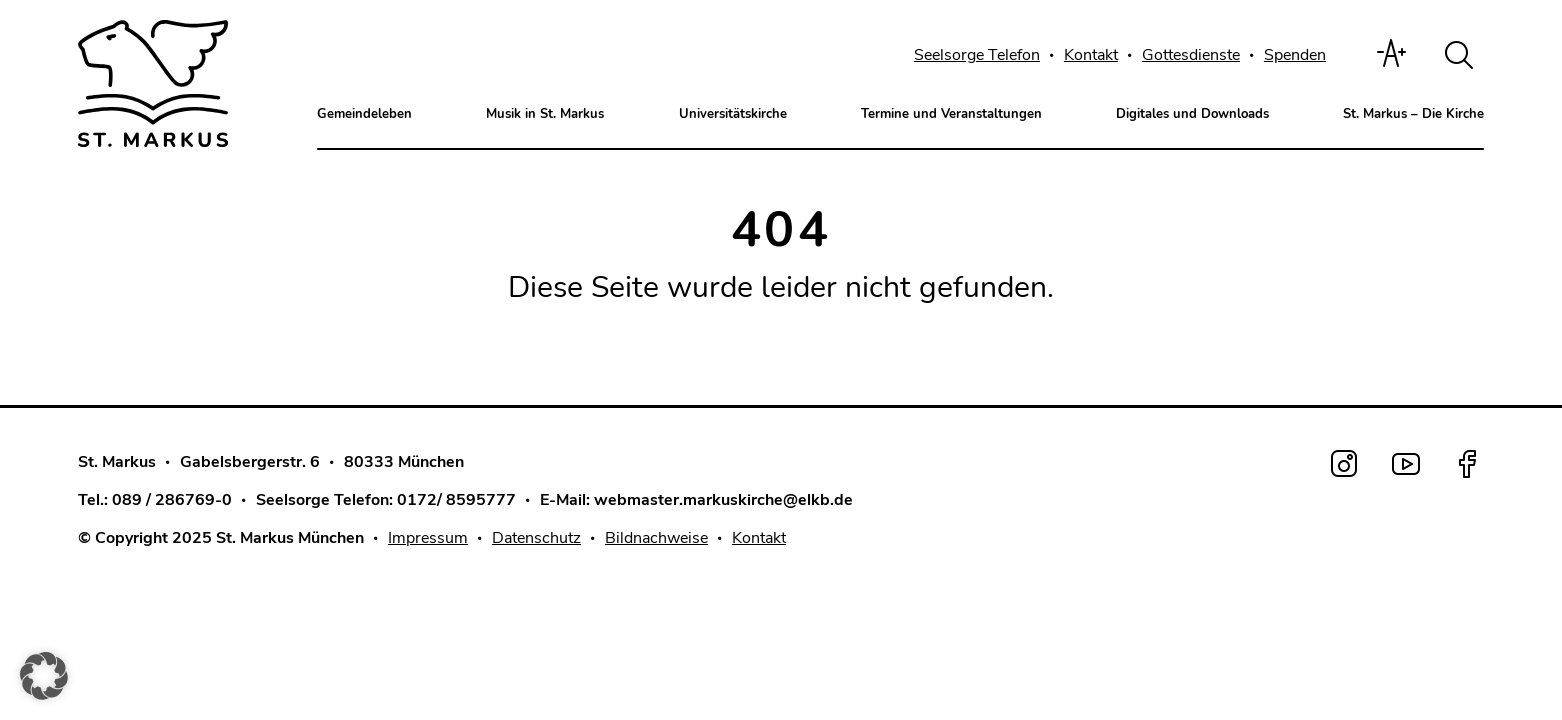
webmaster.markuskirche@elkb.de (723, 497)
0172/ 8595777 (456, 497)
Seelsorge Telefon (977, 55)
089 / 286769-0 (172, 497)
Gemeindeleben (364, 114)
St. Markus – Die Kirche (1413, 114)
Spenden (1295, 55)
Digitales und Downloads (1192, 114)
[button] (44, 676)
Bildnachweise (656, 535)
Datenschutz (536, 535)
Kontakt (1091, 55)
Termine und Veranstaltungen (951, 114)
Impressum (428, 535)
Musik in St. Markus (545, 114)
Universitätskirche (733, 114)
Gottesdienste (1191, 55)
